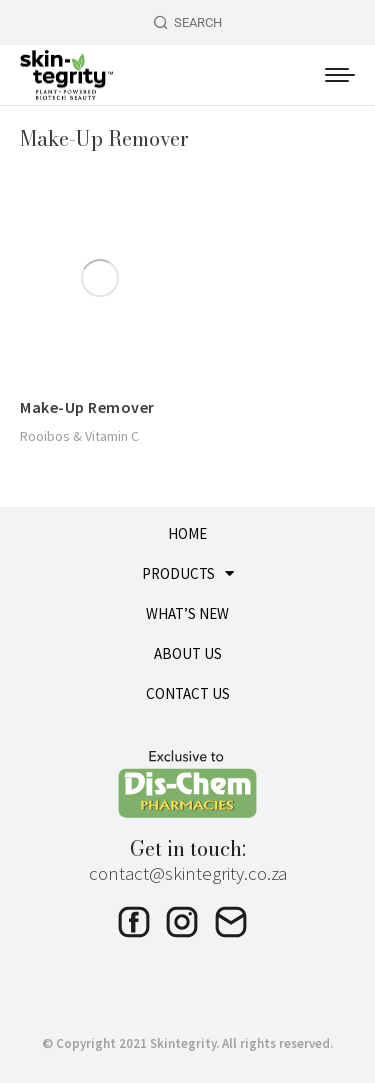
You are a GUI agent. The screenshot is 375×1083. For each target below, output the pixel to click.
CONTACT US (188, 693)
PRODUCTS (188, 573)
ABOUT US (188, 653)
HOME (187, 533)
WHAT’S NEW (187, 613)
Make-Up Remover (87, 407)
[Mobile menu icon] (340, 75)
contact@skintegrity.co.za (188, 873)
